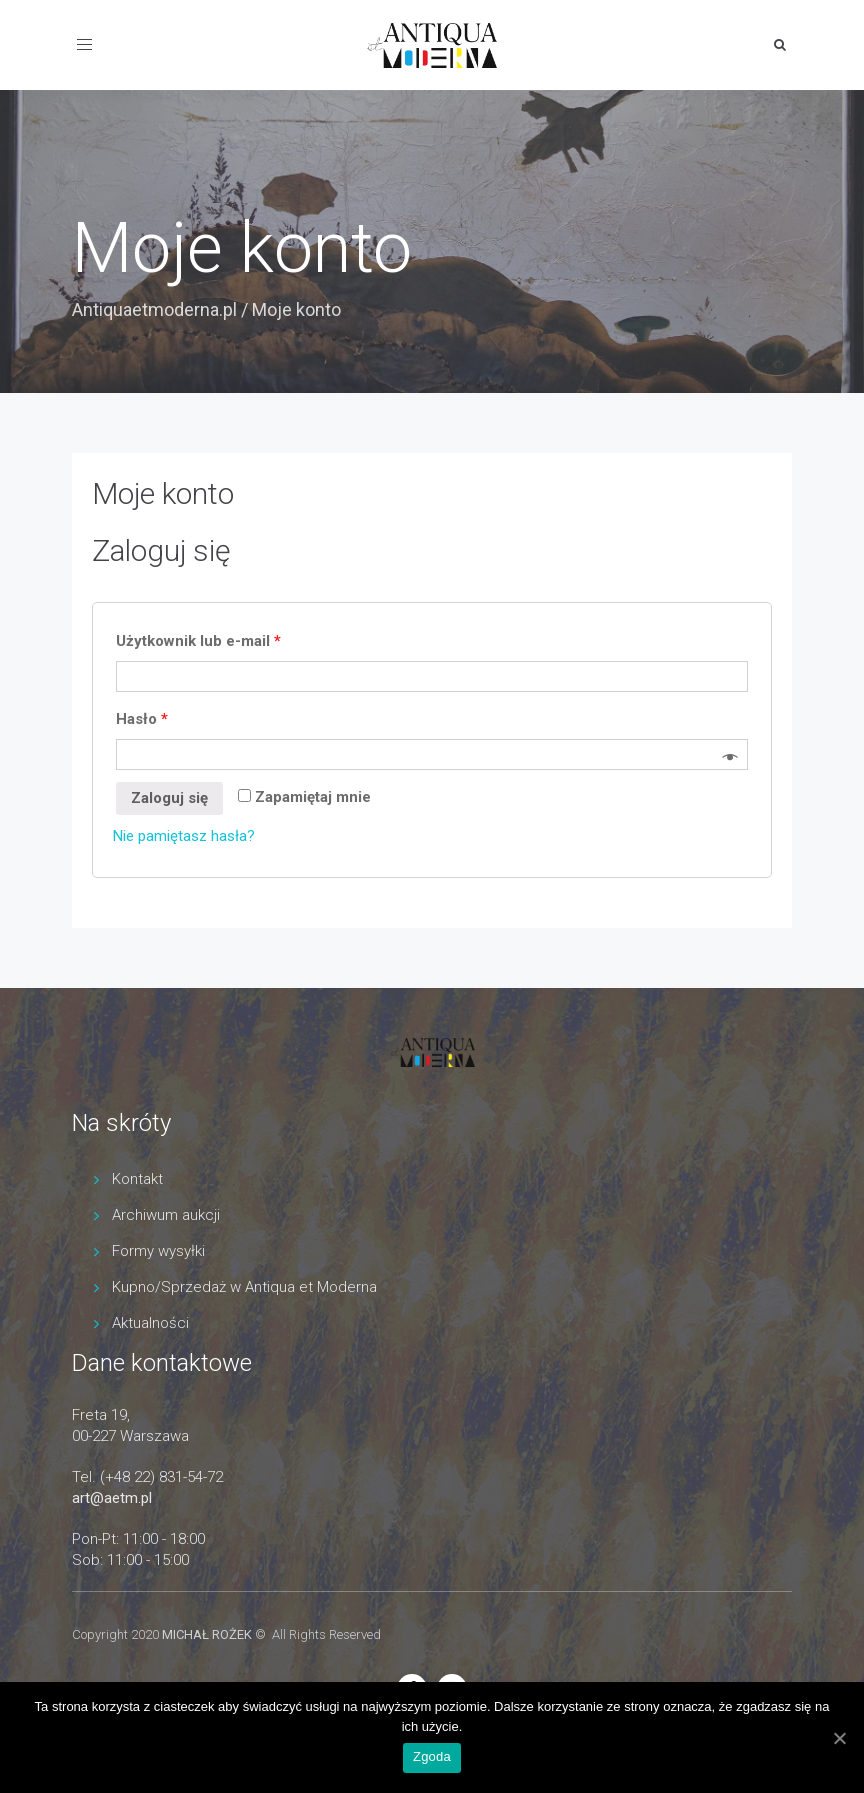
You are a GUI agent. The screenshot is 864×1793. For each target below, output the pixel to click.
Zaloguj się (169, 798)
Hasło (142, 719)
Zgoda (432, 1756)
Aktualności (150, 1323)
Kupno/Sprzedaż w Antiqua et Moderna (244, 1287)
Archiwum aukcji (166, 1215)
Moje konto (163, 493)
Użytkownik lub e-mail (198, 641)
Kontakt (137, 1179)
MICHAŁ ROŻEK (207, 1634)
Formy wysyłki (158, 1251)
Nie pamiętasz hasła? (184, 836)
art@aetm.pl (112, 1498)
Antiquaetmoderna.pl (154, 309)
